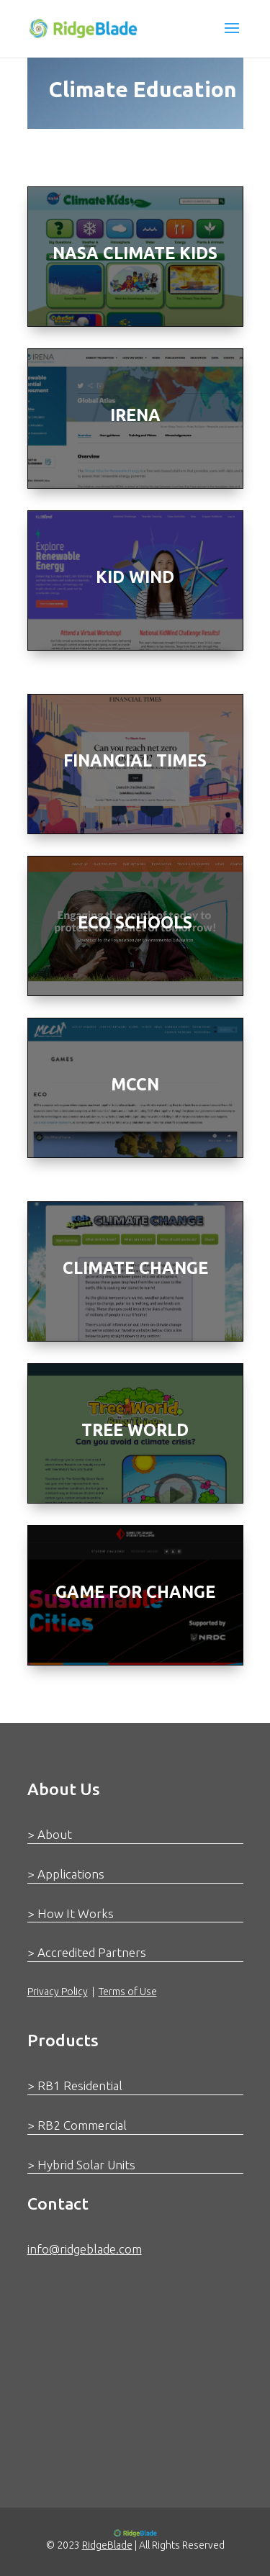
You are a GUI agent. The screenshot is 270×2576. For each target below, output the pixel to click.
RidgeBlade (107, 2545)
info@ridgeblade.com (84, 2249)
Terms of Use (128, 1991)
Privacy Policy (57, 1991)
